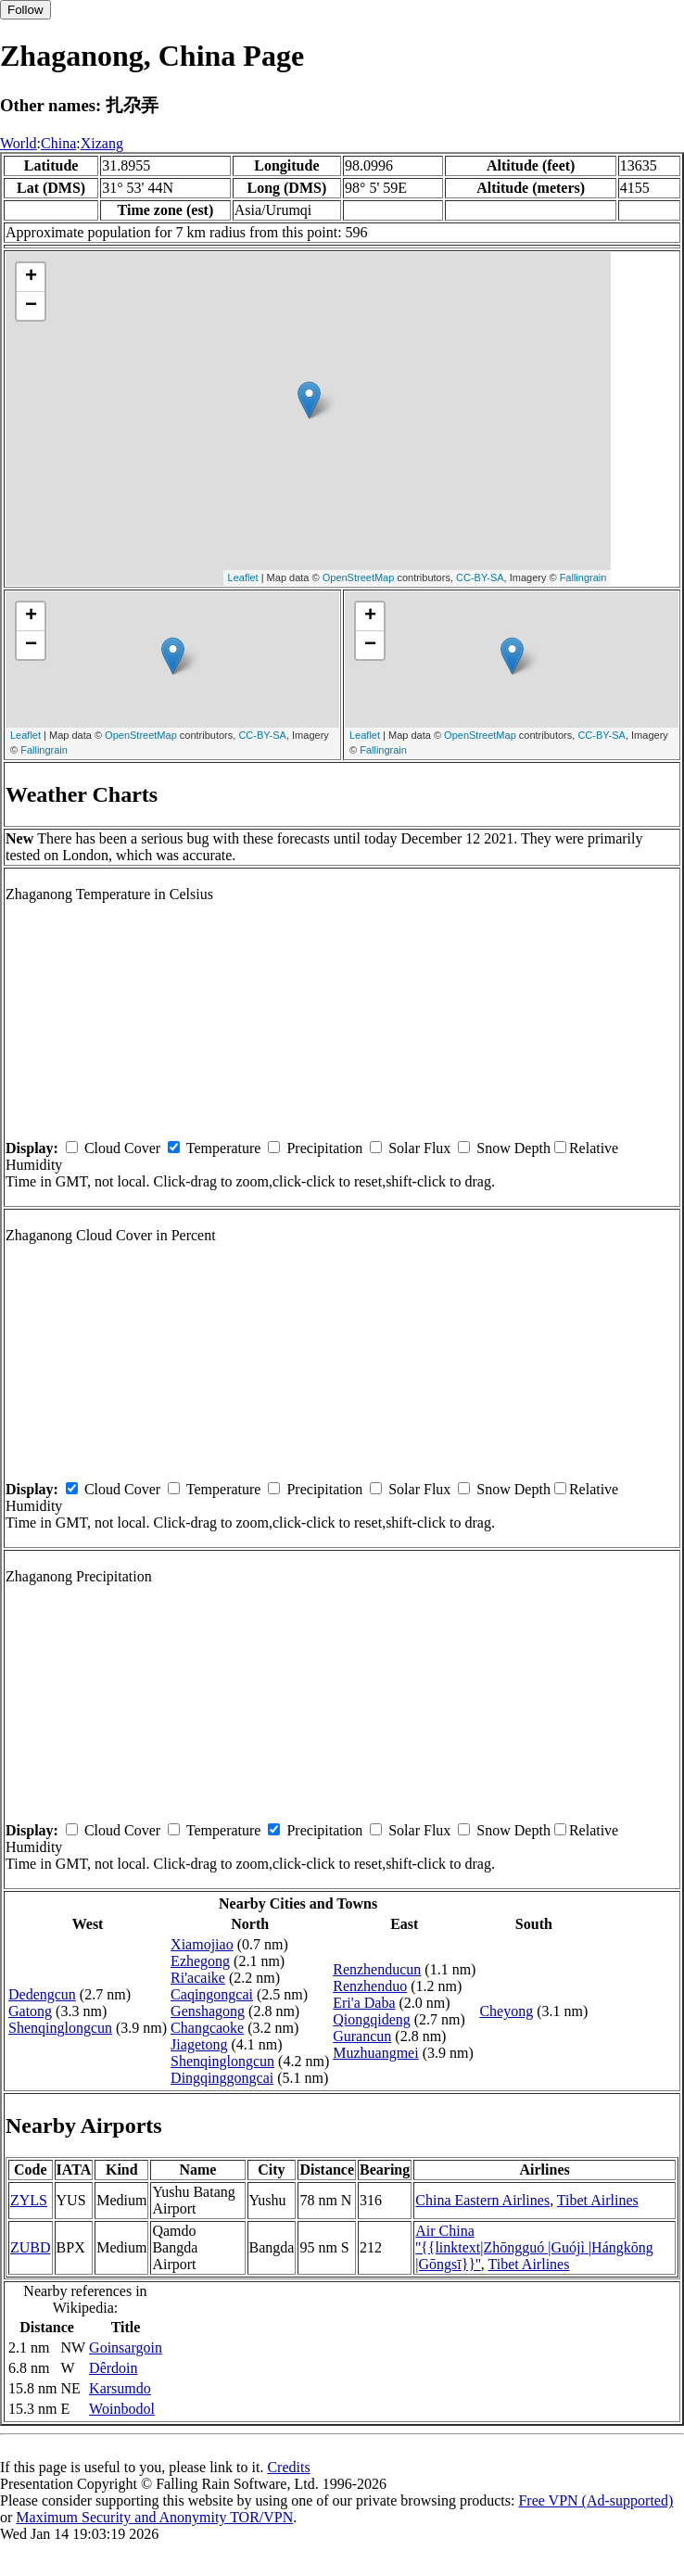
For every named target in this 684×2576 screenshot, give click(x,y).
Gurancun (362, 2036)
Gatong (30, 2011)
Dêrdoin (113, 2368)
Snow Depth (513, 1148)
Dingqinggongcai (222, 2078)
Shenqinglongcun (60, 2028)
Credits (288, 2467)
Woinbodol (122, 2409)
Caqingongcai (212, 1994)
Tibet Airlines (598, 2200)
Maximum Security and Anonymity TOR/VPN (154, 2517)
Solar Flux (419, 1148)
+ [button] (31, 277)
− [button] (31, 306)
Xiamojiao (202, 1944)
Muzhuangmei (375, 2053)
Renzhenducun (377, 1969)
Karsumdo (120, 2388)
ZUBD (30, 2247)
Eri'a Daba (364, 2003)
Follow (25, 10)
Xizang (102, 143)
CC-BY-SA (480, 577)
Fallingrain (583, 577)
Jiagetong (199, 2044)
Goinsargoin (125, 2347)
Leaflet (243, 577)
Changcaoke (207, 2028)
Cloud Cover (122, 1148)
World (18, 143)
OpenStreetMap (359, 577)
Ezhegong (200, 1961)
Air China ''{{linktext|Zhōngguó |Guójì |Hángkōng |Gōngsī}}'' (534, 2247)
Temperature (223, 1148)
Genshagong (208, 2011)
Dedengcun (42, 1994)
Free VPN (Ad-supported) (595, 2500)
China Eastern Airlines (482, 2200)
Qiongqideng (372, 2019)
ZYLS (28, 2200)
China (58, 143)
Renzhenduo (370, 1986)
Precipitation (324, 1148)
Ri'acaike (198, 1978)
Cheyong (506, 2011)
